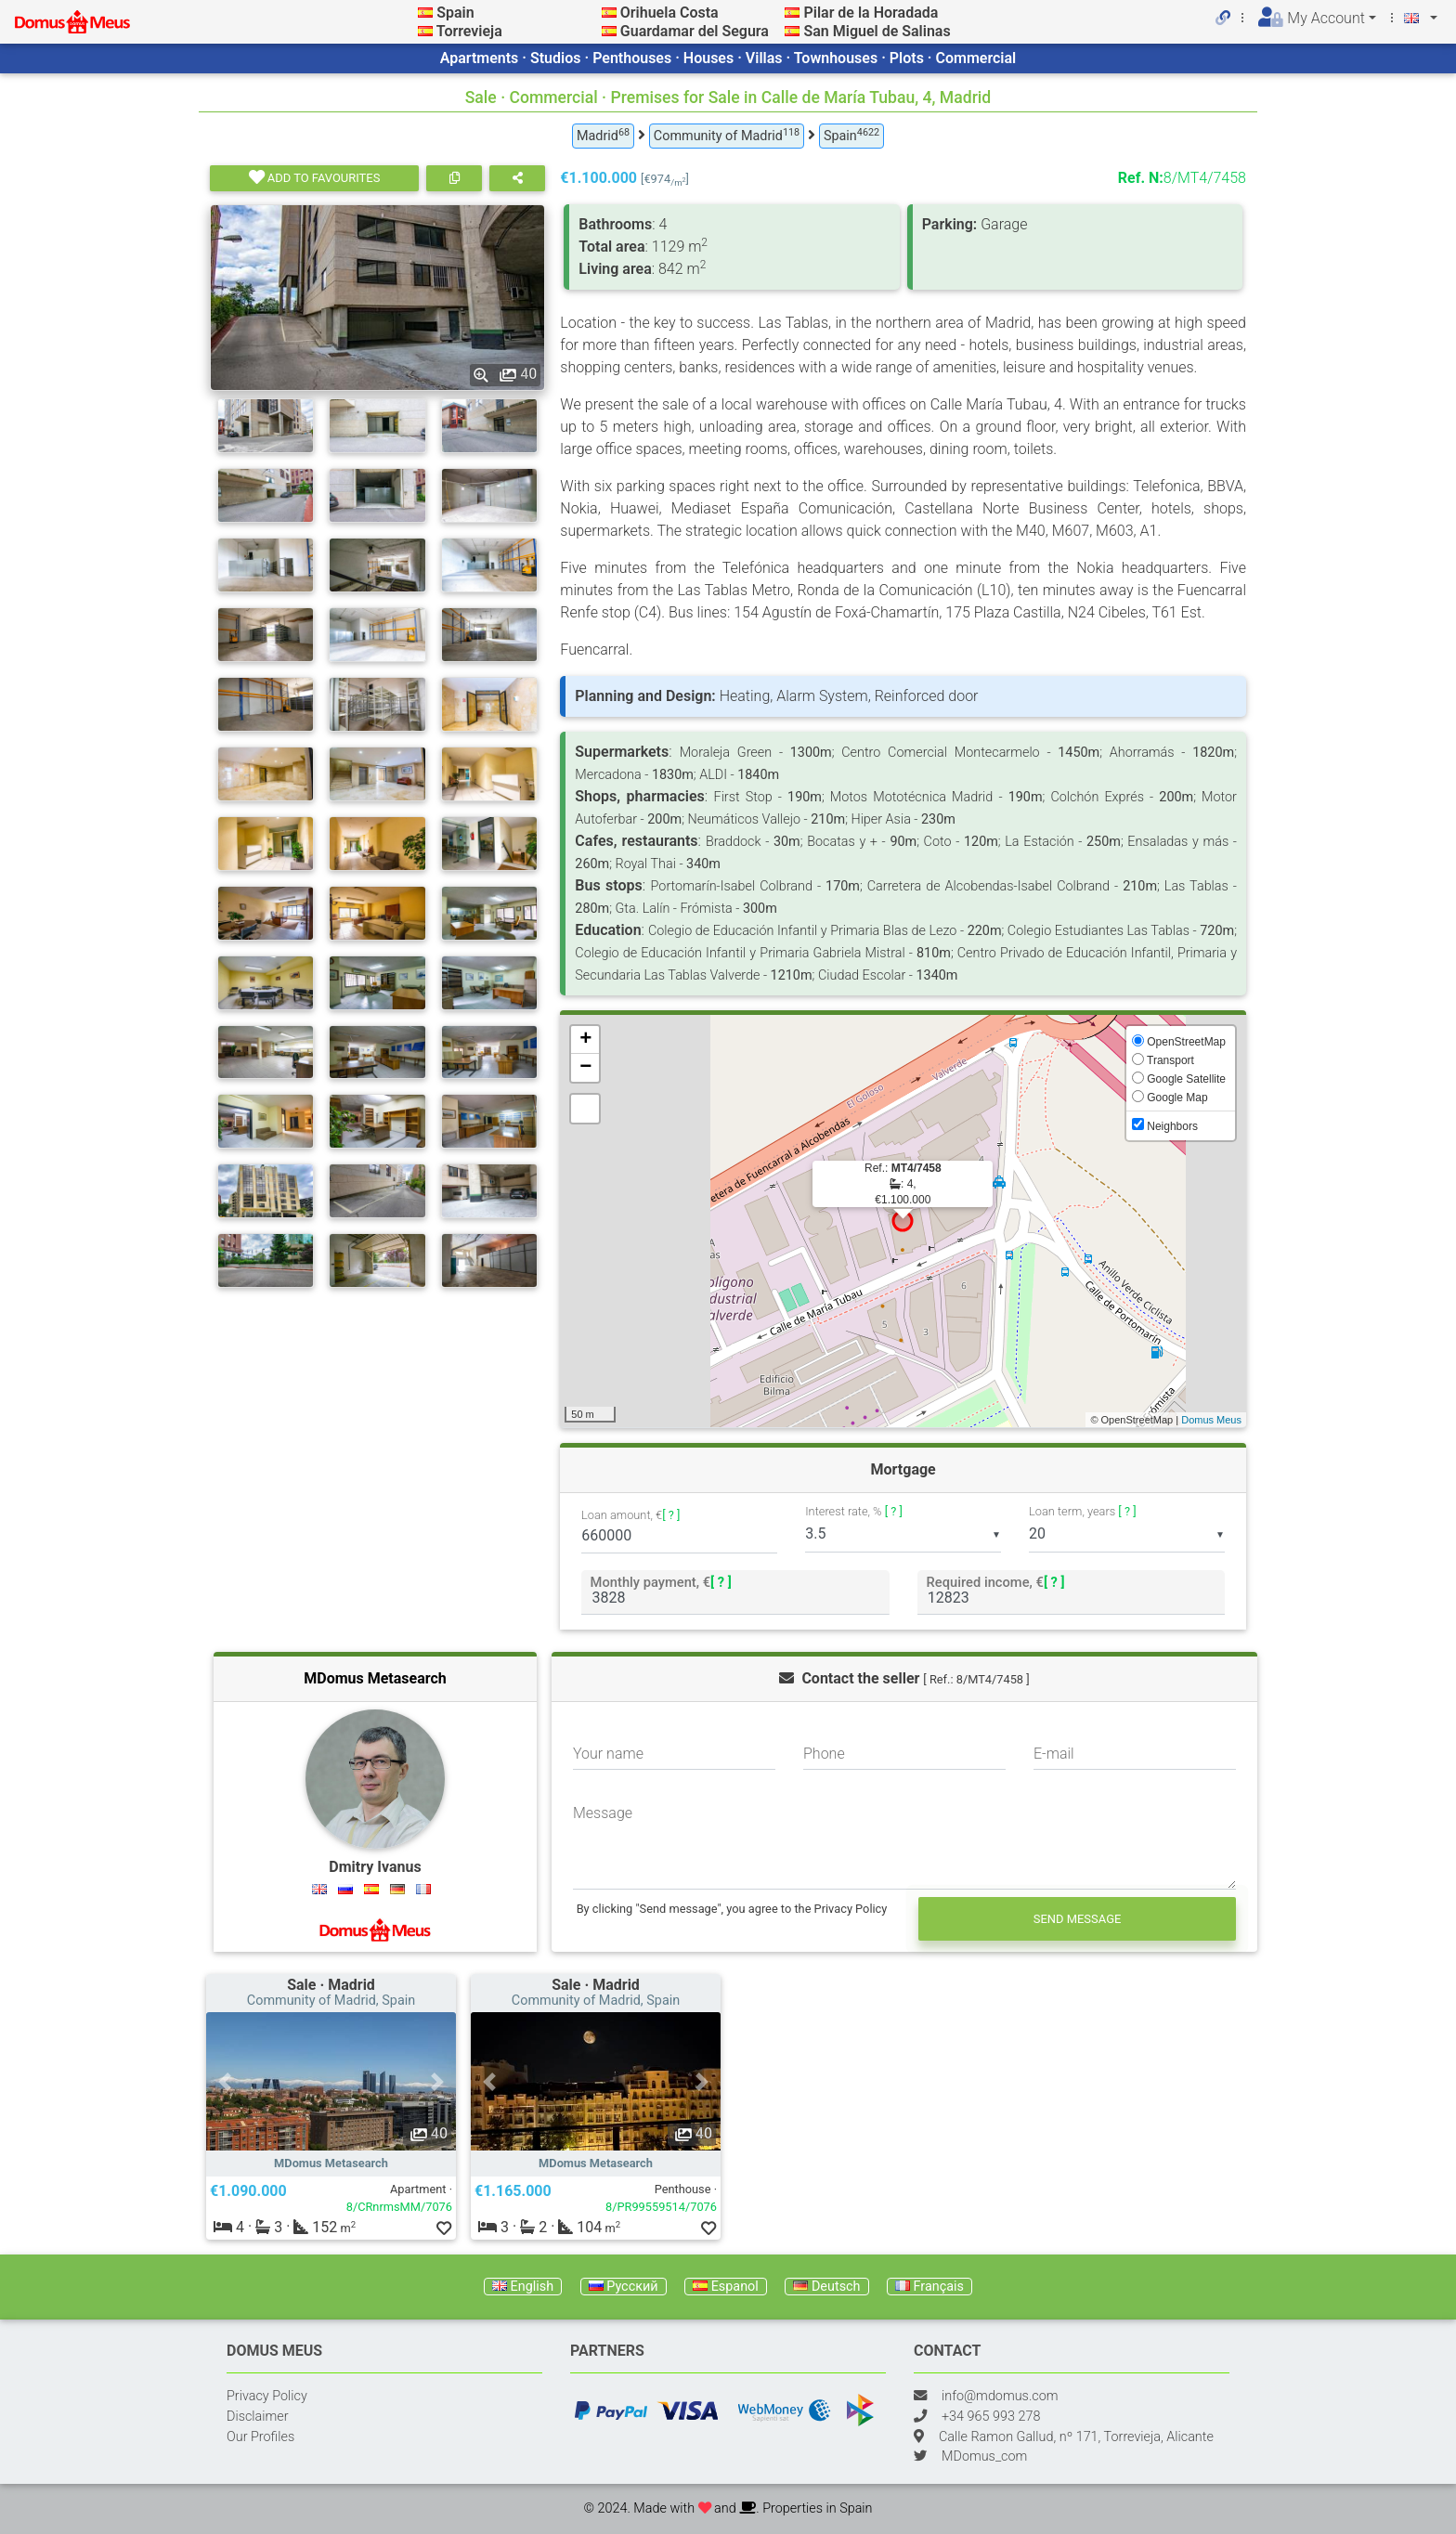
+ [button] (585, 1040)
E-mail (1054, 1753)
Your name (608, 1753)
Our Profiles (260, 2437)
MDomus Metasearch (375, 1678)
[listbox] (903, 1534)
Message (602, 1813)
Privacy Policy (267, 2396)
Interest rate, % (854, 1511)
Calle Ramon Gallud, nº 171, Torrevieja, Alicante (1076, 2437)
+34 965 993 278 (991, 2416)
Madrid (603, 135)
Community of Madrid (727, 135)
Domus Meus (1211, 1419)
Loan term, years (1082, 1511)
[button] (224, 2081)
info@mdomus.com (1000, 2396)
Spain (455, 12)
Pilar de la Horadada (870, 12)
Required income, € (995, 1582)
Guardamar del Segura (694, 31)
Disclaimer (258, 2416)
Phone (824, 1753)
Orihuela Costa (669, 12)
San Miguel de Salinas (876, 31)
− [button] (585, 1068)
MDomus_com (984, 2456)
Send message (1078, 1919)
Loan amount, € (630, 1516)
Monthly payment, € (661, 1582)
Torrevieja (469, 31)
